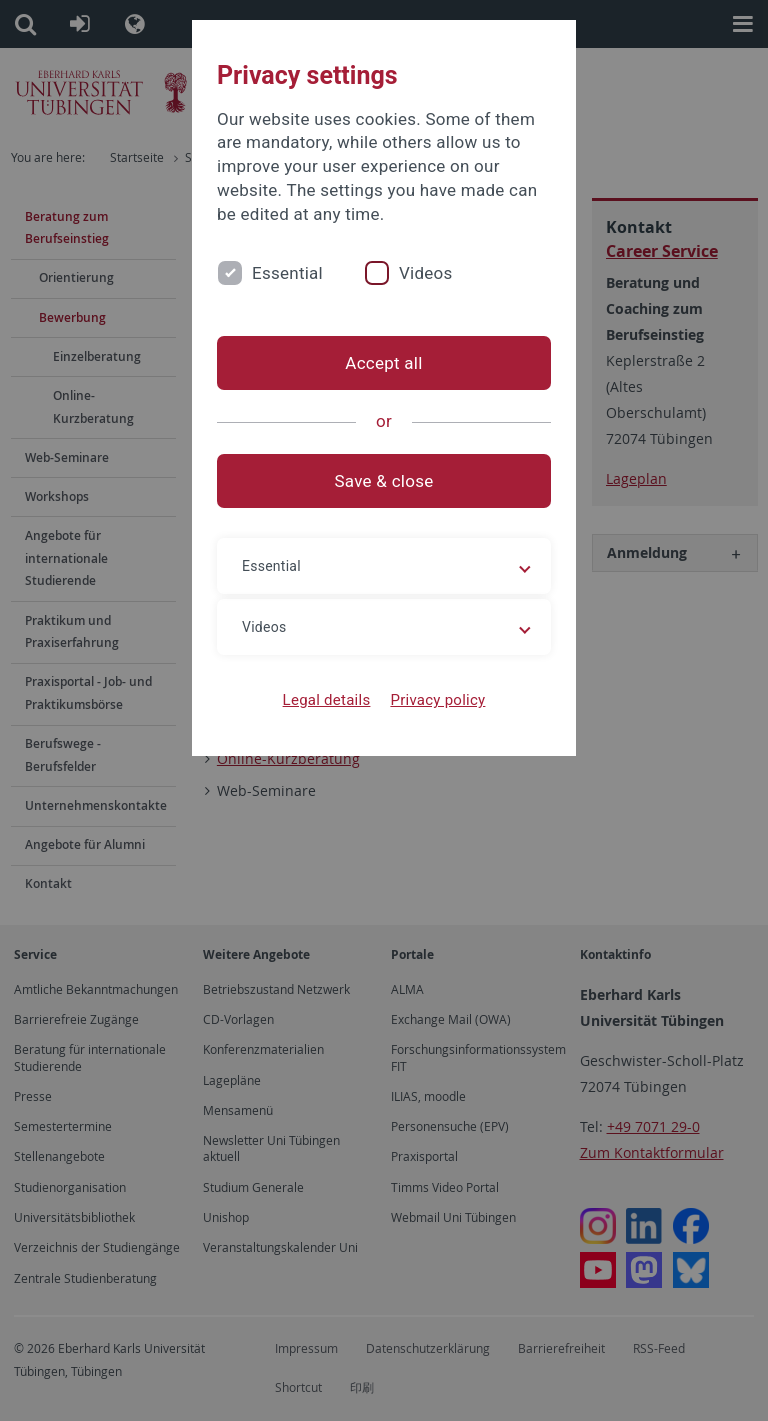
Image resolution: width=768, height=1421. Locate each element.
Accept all (383, 363)
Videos (426, 273)
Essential (287, 273)
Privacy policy (437, 700)
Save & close (384, 481)
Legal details (327, 700)
